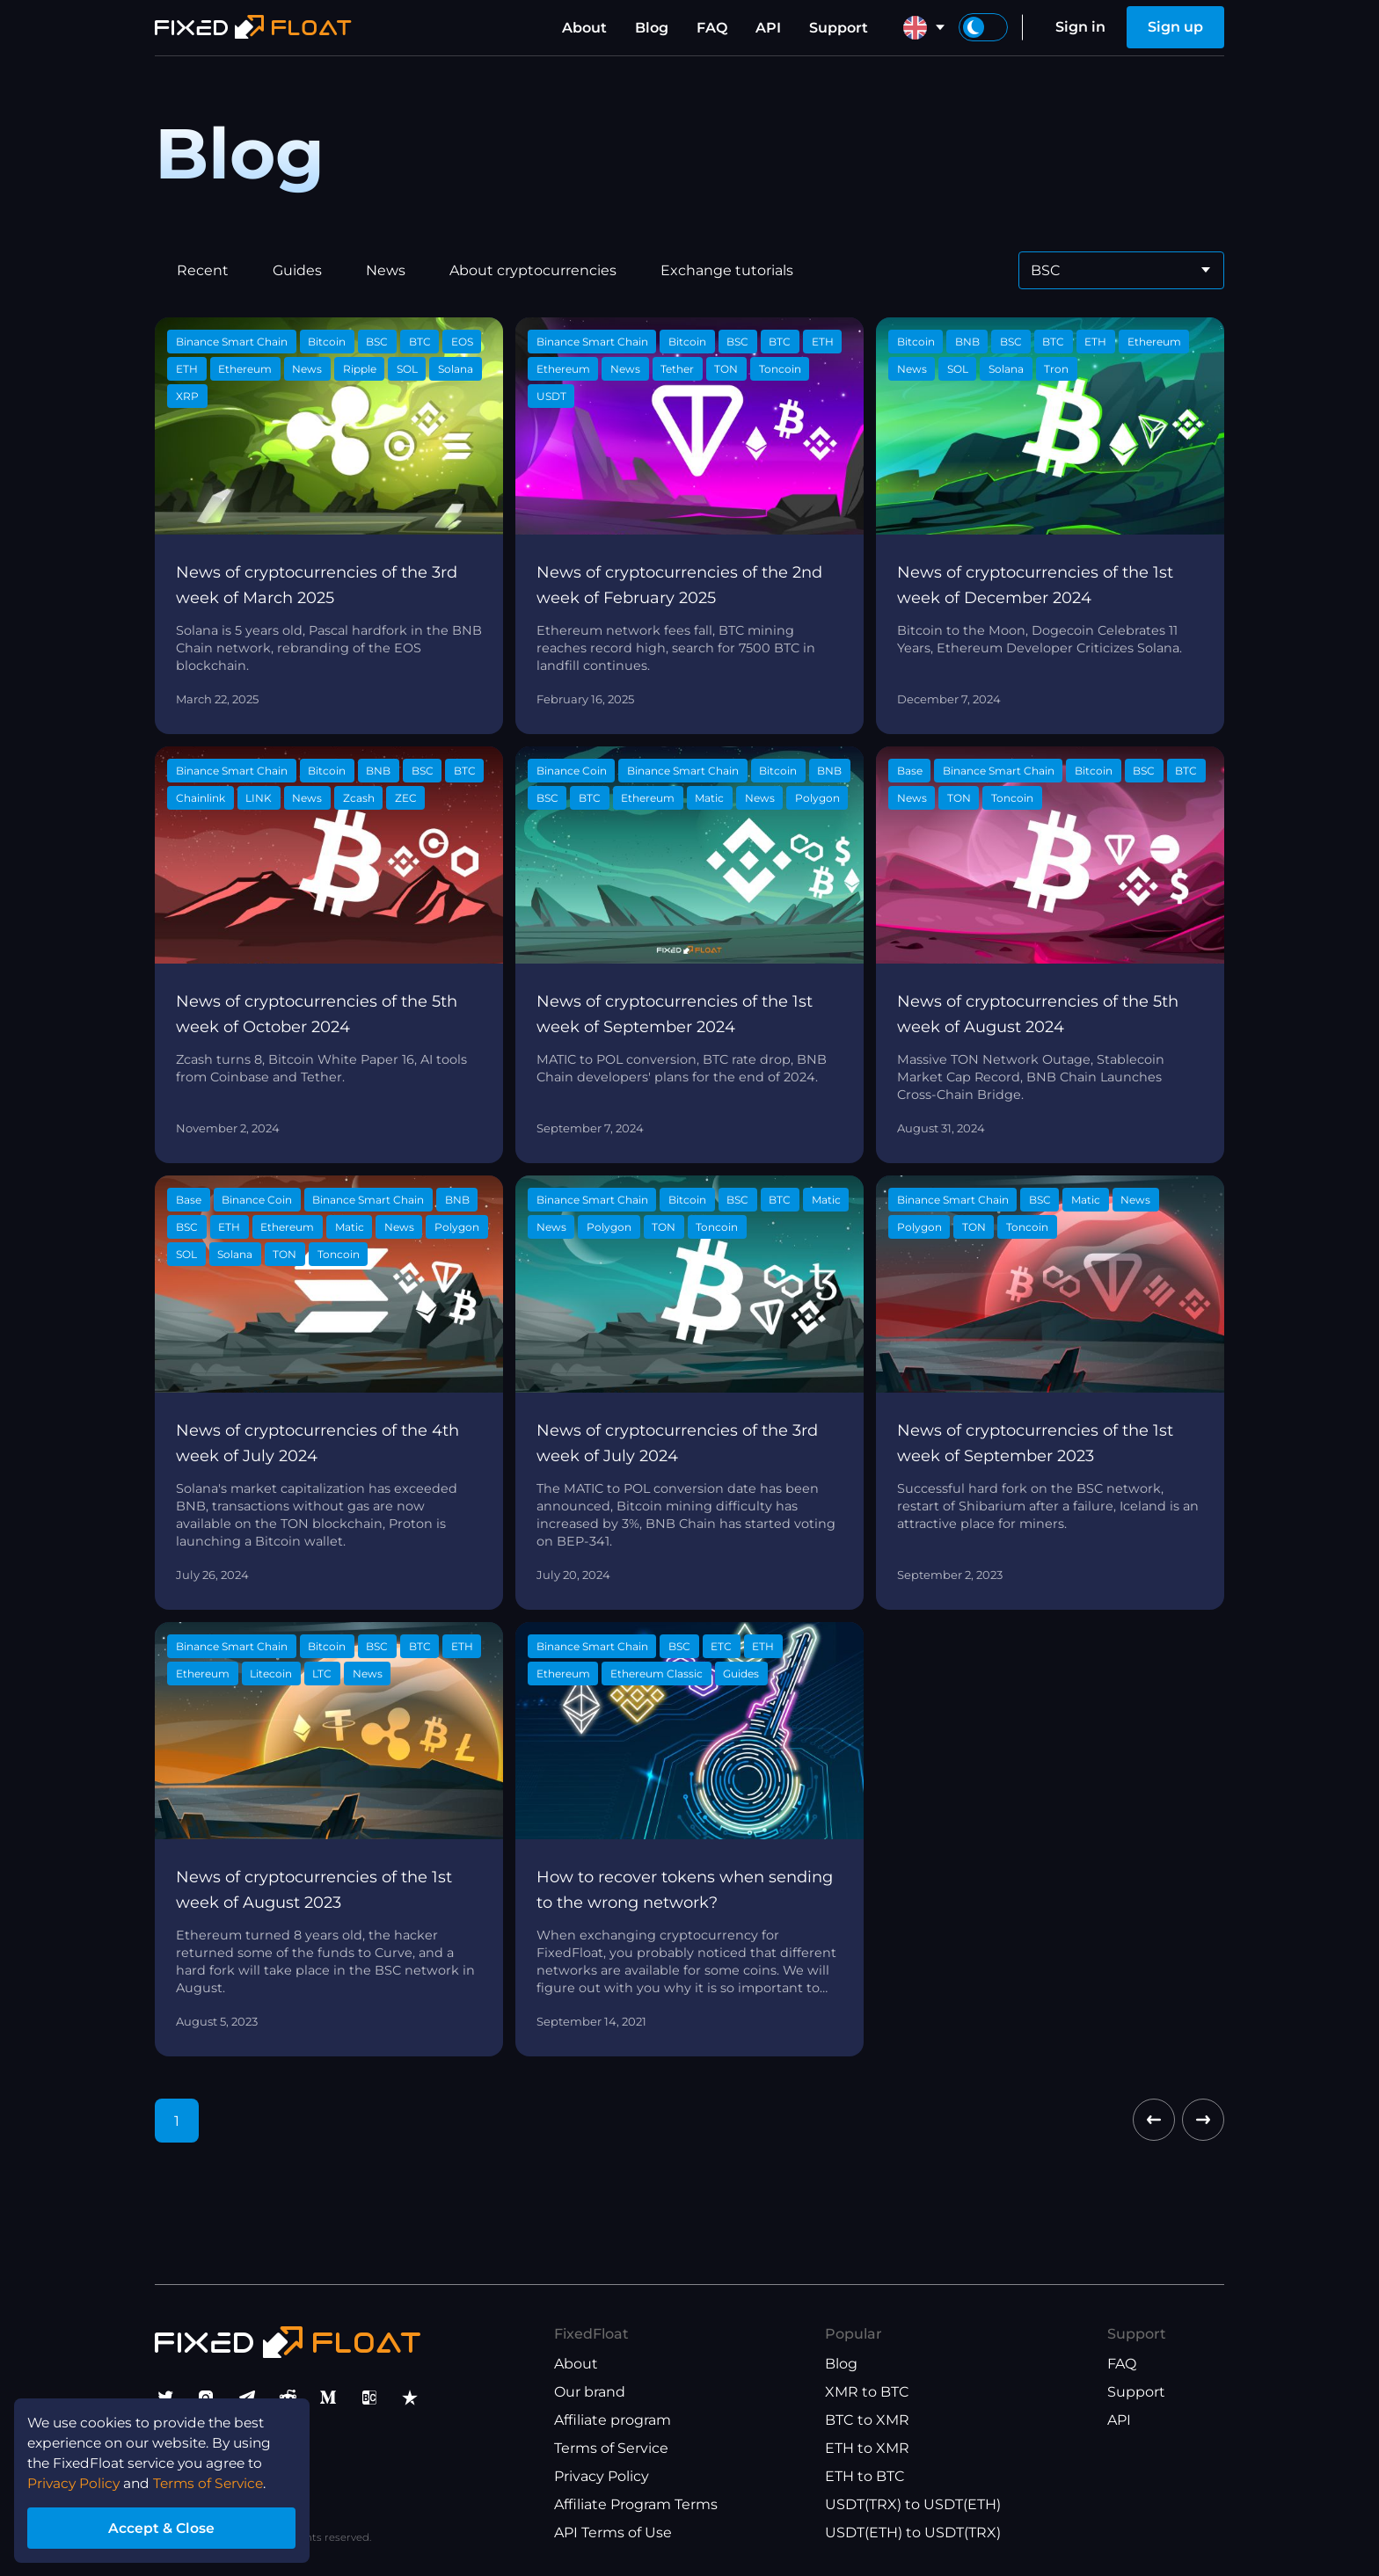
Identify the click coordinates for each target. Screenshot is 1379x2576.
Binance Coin (571, 770)
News (385, 270)
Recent (203, 270)
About (584, 27)
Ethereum (245, 368)
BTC (420, 341)
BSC (377, 341)
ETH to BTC (865, 2476)
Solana (455, 368)
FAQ (712, 27)
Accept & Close (167, 2526)
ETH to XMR (867, 2448)
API (768, 27)
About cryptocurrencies (533, 270)
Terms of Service (611, 2448)
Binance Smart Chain (232, 341)
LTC (322, 1673)
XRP (187, 396)
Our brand (589, 2391)
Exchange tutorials (726, 270)
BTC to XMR (867, 2420)
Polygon (817, 797)
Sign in (1080, 26)
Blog (651, 27)
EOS (462, 341)
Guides (297, 270)
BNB (967, 341)
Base (910, 770)
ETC (721, 1646)
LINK (258, 797)
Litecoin (271, 1673)
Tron (1056, 368)
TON (726, 368)
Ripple (359, 368)
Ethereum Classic (656, 1673)
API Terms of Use (613, 2532)
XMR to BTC (867, 2391)
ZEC (406, 797)
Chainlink (200, 797)
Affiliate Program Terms (636, 2504)
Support (838, 27)
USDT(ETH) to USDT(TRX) (913, 2532)
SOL (407, 368)
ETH (187, 368)
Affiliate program (612, 2420)
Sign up (1175, 26)
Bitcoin (327, 341)
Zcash (359, 797)
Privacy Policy (601, 2476)
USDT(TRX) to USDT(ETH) (913, 2504)
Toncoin (780, 368)
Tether (677, 368)
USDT (551, 396)
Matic (709, 797)
